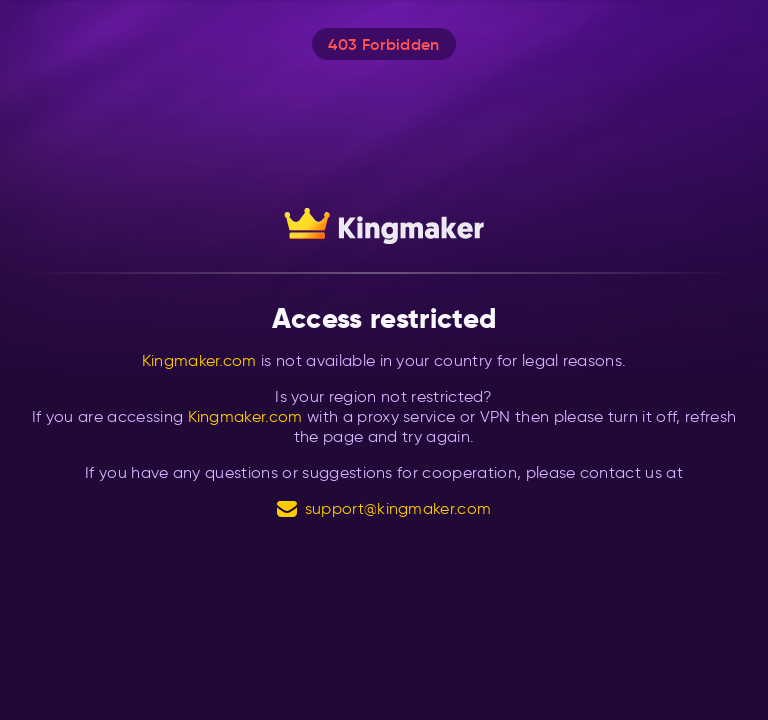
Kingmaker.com (199, 360)
